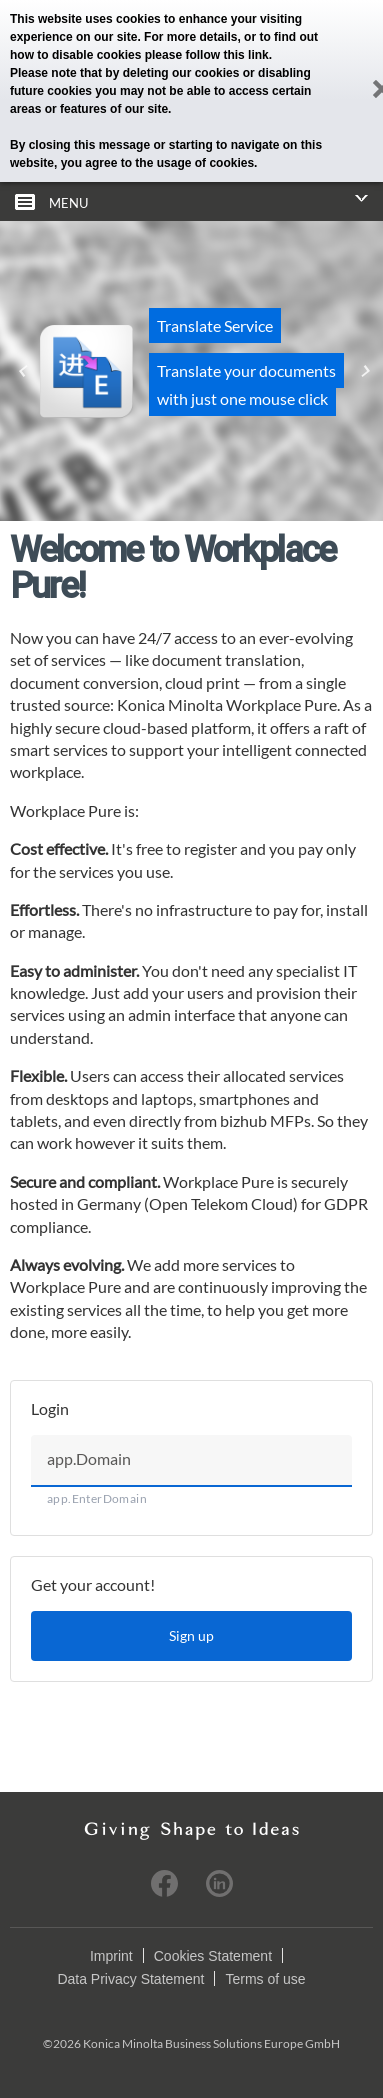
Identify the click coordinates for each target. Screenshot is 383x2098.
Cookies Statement (213, 1956)
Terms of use (265, 1979)
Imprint (111, 1956)
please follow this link (207, 55)
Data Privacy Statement (130, 1979)
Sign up (191, 1635)
